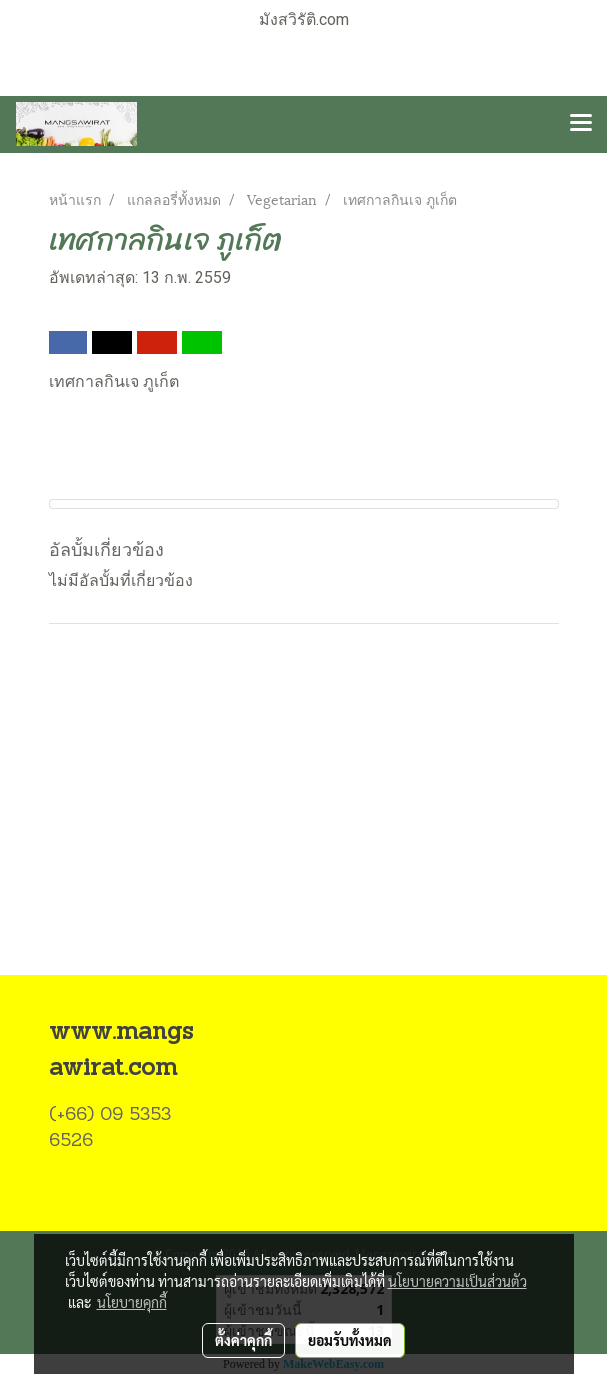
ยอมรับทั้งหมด (350, 1340)
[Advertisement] (303, 824)
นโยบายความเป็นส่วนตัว (457, 1281)
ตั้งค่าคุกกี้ (243, 1340)
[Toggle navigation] (581, 124)
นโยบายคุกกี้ (132, 1302)
